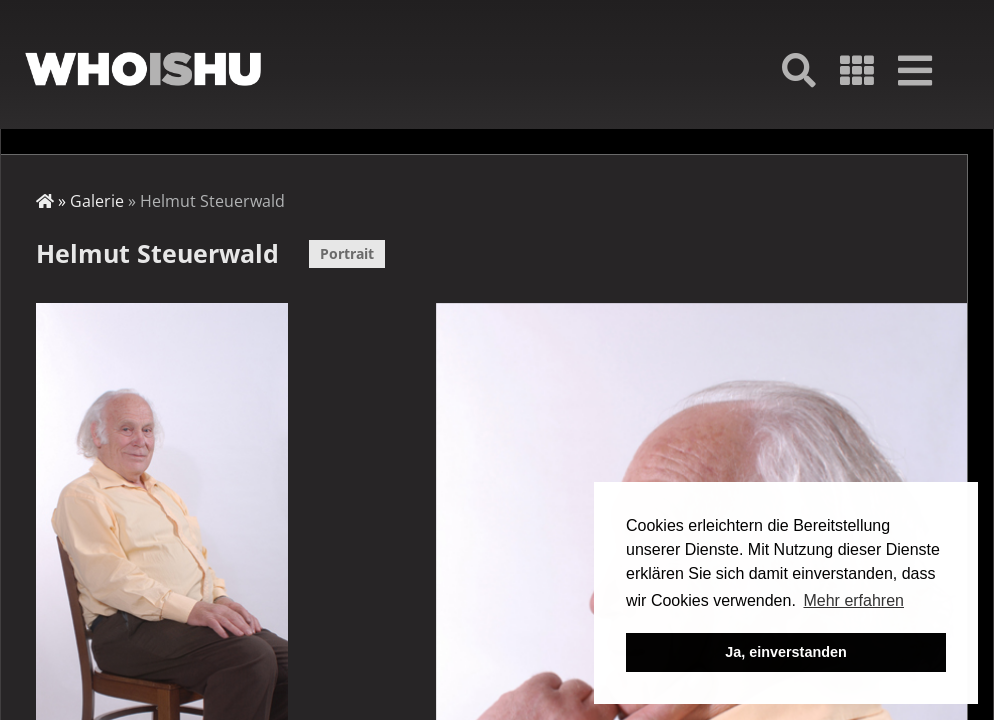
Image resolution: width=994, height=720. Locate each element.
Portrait (347, 253)
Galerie (97, 201)
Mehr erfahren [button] (853, 600)
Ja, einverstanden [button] (786, 652)
